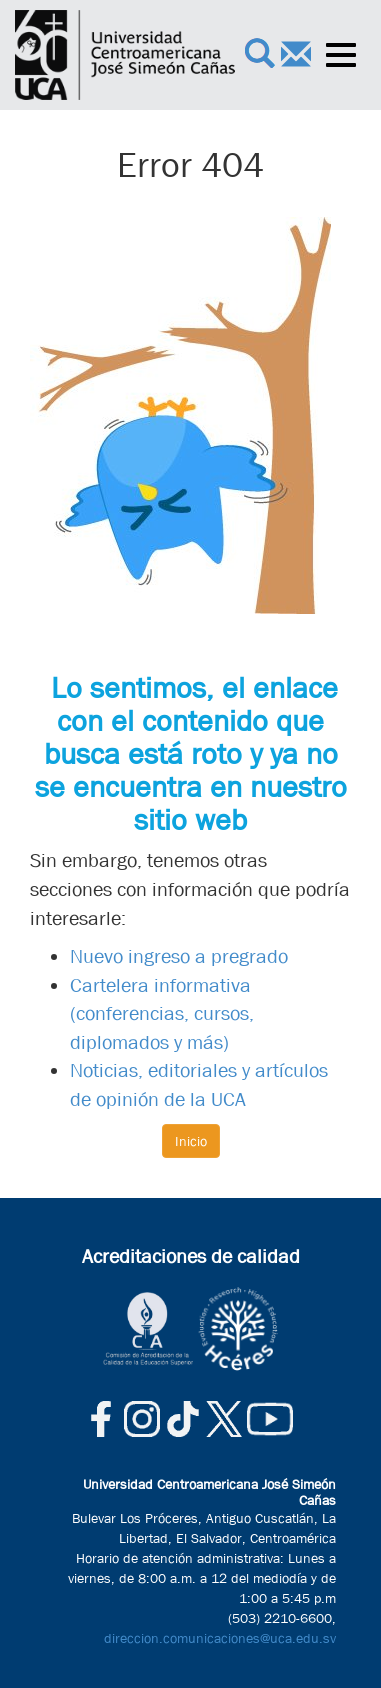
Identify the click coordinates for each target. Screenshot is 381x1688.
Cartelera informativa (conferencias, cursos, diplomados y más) (162, 1014)
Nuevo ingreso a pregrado (179, 956)
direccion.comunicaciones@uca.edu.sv (220, 1638)
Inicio (191, 1141)
